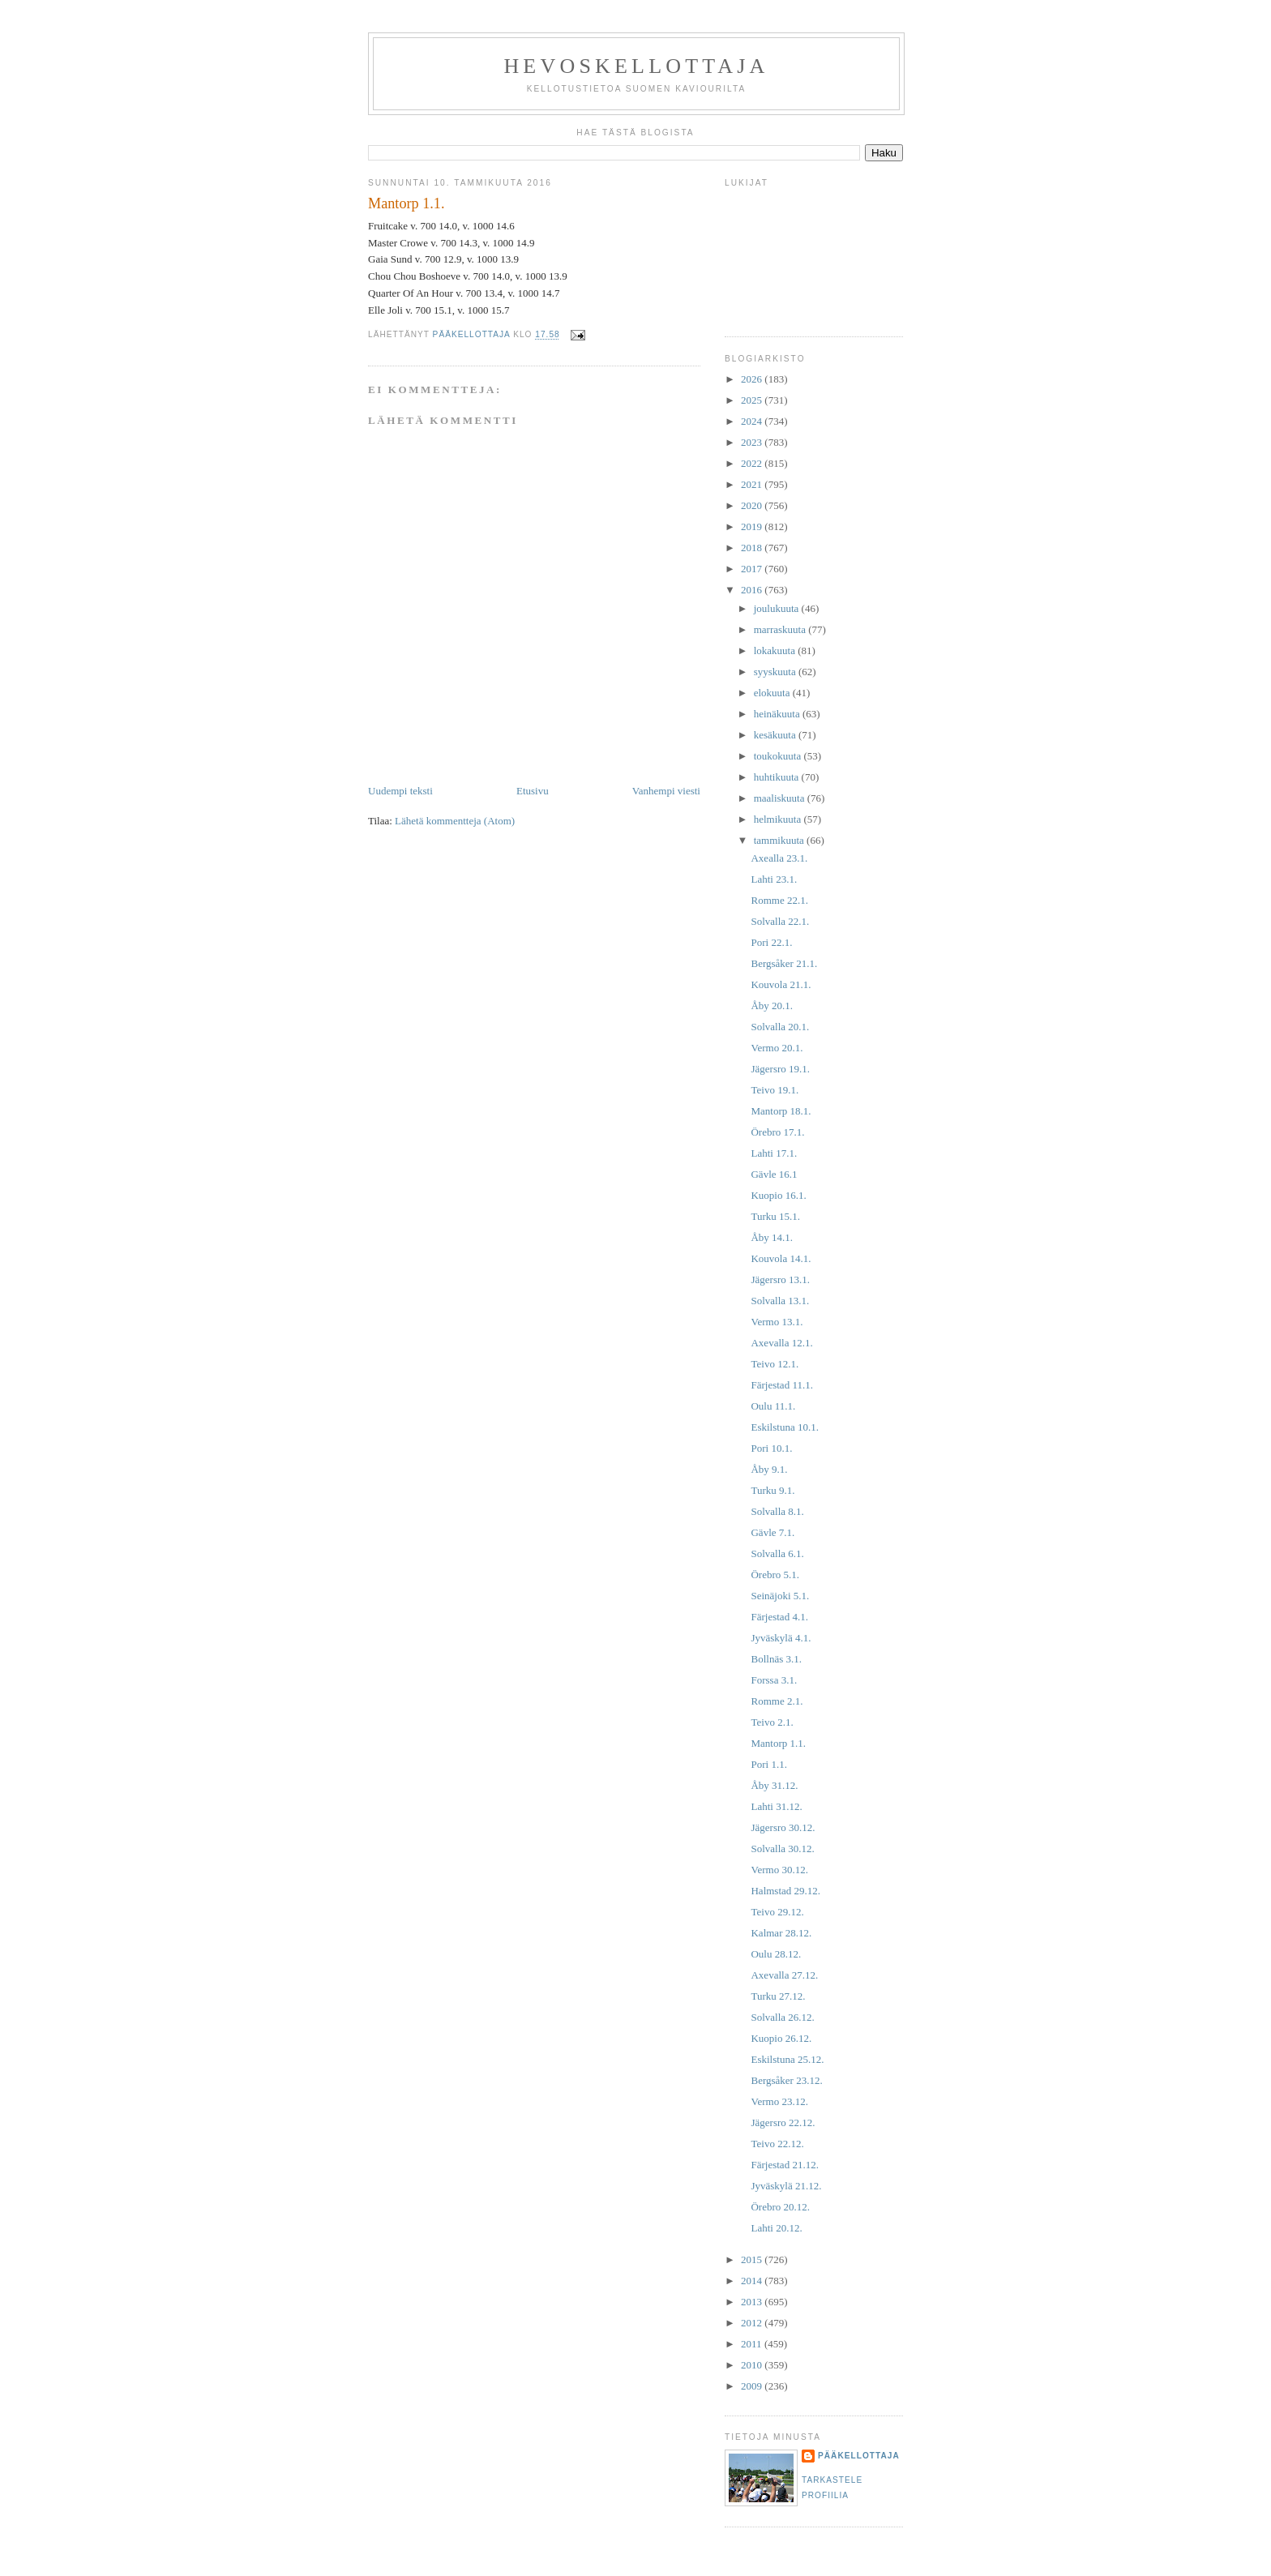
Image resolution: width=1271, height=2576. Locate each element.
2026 (752, 379)
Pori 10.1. (771, 1448)
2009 (752, 2386)
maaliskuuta (780, 798)
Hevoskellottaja (635, 66)
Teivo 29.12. (777, 1912)
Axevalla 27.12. (784, 1975)
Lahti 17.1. (774, 1153)
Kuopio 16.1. (778, 1195)
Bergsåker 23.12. (786, 2080)
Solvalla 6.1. (777, 1553)
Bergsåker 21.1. (784, 963)
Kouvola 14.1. (781, 1258)
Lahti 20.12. (776, 2228)
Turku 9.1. (772, 1490)
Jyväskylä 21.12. (786, 2186)
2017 (752, 569)
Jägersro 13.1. (780, 1279)
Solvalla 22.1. (780, 921)
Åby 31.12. (774, 1785)
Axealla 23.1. (779, 858)
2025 (752, 400)
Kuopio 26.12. (781, 2038)
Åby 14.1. (772, 1237)
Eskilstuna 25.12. (787, 2059)
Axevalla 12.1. (781, 1343)
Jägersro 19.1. (780, 1069)
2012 (752, 2323)
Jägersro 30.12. (783, 1827)
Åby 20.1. (772, 1005)
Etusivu (532, 791)
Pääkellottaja (859, 2455)
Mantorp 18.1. (781, 1111)
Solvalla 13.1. (780, 1300)
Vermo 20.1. (776, 1048)
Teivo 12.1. (774, 1364)
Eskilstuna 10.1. (784, 1427)
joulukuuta (778, 608)
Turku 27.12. (778, 1996)
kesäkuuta (776, 735)
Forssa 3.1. (774, 1680)
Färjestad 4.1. (779, 1617)
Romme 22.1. (779, 900)
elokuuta (773, 693)
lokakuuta (776, 650)
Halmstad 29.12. (785, 1891)
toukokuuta (779, 756)
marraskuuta (781, 629)
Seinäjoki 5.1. (780, 1596)
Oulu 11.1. (773, 1406)
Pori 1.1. (768, 1764)
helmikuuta (779, 819)
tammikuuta (780, 840)
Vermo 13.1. (776, 1322)
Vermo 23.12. (779, 2101)
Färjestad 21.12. (784, 2165)
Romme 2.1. (776, 1701)
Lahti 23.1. (774, 879)
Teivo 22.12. (777, 2143)
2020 (752, 505)
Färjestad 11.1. (781, 1385)
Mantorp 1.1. (778, 1743)
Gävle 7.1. (772, 1532)
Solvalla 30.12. (782, 1848)
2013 (752, 2302)
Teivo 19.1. (774, 1090)
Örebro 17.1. (777, 1132)
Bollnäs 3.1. (776, 1659)
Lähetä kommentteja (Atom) (455, 821)
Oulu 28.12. (776, 1954)
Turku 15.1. (775, 1216)
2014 (752, 2280)
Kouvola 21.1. (781, 984)
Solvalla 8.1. (777, 1511)
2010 (752, 2365)
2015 (752, 2259)
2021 (752, 484)
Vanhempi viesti (666, 791)
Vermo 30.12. (779, 1870)
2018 (752, 547)
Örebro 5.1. (775, 1574)
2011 (752, 2344)
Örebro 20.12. (780, 2207)
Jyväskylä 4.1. (781, 1638)
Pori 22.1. (771, 942)
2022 (752, 463)
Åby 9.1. (769, 1469)
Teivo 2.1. (772, 1722)
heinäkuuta (778, 714)
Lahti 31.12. (776, 1806)
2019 (752, 526)
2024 (752, 421)
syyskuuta (776, 671)
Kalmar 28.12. (781, 1933)
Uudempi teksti (400, 791)
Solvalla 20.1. (780, 1027)
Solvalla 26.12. (782, 2017)
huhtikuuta (778, 777)
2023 (752, 442)
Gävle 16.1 (774, 1174)
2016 (752, 590)
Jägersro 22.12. (783, 2122)
